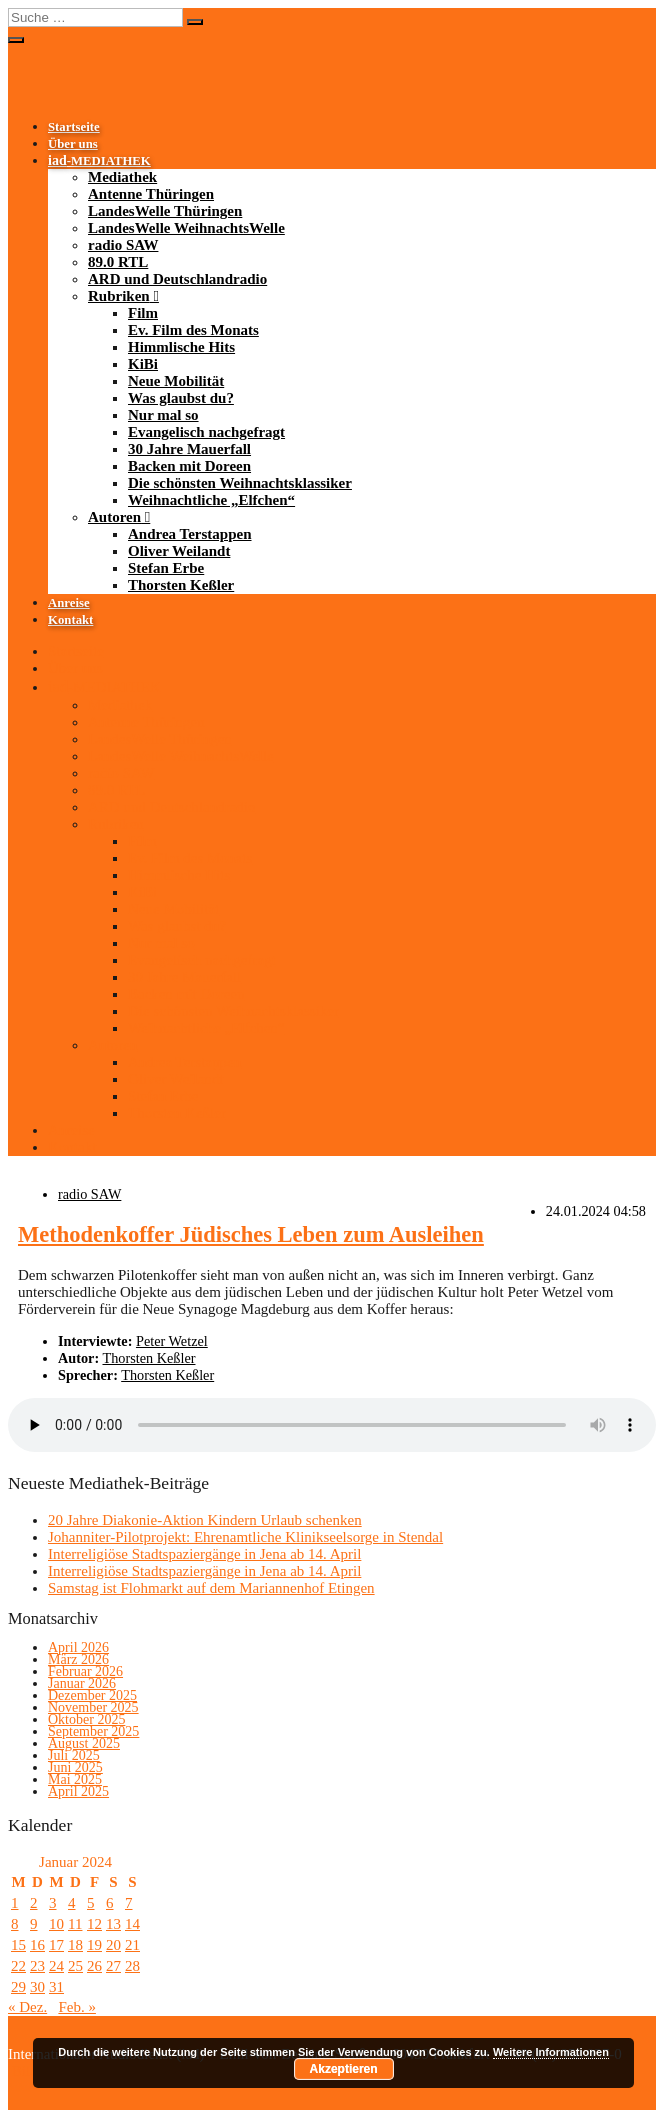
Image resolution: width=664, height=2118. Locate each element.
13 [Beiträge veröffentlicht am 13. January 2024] (113, 1924)
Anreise (69, 603)
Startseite (74, 127)
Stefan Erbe (166, 568)
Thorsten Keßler (181, 585)
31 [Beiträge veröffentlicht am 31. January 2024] (56, 1987)
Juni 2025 (75, 1767)
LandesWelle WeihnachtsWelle (186, 228)
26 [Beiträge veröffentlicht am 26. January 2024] (94, 1966)
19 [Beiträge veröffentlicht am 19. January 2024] (94, 1945)
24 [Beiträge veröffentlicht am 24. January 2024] (56, 1966)
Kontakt (70, 620)
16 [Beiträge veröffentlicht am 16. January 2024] (37, 1945)
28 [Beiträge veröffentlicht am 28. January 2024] (132, 1966)
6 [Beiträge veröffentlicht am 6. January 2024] (110, 1903)
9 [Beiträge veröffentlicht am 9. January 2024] (34, 1924)
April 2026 (78, 1647)
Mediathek (122, 177)
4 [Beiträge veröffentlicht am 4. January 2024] (72, 1903)
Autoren (114, 517)
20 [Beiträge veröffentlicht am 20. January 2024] (113, 1945)
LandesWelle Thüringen (165, 211)
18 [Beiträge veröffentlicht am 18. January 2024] (75, 1945)
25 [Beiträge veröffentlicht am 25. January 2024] (75, 1966)
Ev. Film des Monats (193, 330)
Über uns (73, 144)
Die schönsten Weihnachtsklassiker (240, 483)
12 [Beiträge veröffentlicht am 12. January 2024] (94, 1924)
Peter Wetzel (172, 1341)
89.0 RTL (118, 262)
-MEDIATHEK (99, 161)
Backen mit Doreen (189, 466)
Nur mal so (163, 415)
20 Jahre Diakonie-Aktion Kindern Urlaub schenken (205, 1520)
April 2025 (78, 1791)
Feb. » (77, 2007)
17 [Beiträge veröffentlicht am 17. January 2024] (56, 1945)
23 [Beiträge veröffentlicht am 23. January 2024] (37, 1966)
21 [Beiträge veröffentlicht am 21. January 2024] (132, 1945)
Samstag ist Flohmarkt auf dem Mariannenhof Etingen (211, 1588)
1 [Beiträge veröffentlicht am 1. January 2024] (15, 1903)
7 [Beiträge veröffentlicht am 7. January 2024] (129, 1903)
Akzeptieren (344, 2069)
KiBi (143, 364)
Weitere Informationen (551, 2052)
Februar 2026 (85, 1671)
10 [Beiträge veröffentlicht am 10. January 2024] (56, 1924)
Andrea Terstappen (190, 534)
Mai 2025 (75, 1779)
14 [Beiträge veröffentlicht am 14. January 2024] (132, 1924)
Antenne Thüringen (151, 194)
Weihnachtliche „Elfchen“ (211, 500)
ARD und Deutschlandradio (177, 279)
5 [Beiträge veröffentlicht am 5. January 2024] (91, 1903)
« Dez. (27, 2007)
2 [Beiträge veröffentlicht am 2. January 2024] (34, 1903)
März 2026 (78, 1659)
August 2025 (84, 1743)
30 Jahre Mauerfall (189, 449)
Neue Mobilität (176, 381)
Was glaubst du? (181, 398)
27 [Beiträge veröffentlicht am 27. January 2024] (113, 1966)
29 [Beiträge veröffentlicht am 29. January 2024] (18, 1987)
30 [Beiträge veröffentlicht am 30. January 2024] (37, 1987)
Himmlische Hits (181, 347)
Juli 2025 (74, 1755)
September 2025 (93, 1731)
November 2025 (93, 1707)
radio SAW (123, 245)
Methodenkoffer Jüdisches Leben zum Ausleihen (251, 1234)
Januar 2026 (82, 1683)
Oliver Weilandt (179, 551)
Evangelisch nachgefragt (206, 432)
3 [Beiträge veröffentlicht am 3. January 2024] (53, 1903)
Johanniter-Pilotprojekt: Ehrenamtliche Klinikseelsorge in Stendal (245, 1537)
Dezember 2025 (92, 1695)
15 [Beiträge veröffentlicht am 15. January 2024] (18, 1945)
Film (143, 313)
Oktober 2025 (86, 1719)
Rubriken (119, 296)
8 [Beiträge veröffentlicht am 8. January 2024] (15, 1924)
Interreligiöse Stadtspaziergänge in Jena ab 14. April (204, 1554)
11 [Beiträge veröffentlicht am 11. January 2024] (75, 1924)
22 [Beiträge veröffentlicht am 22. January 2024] (18, 1966)
